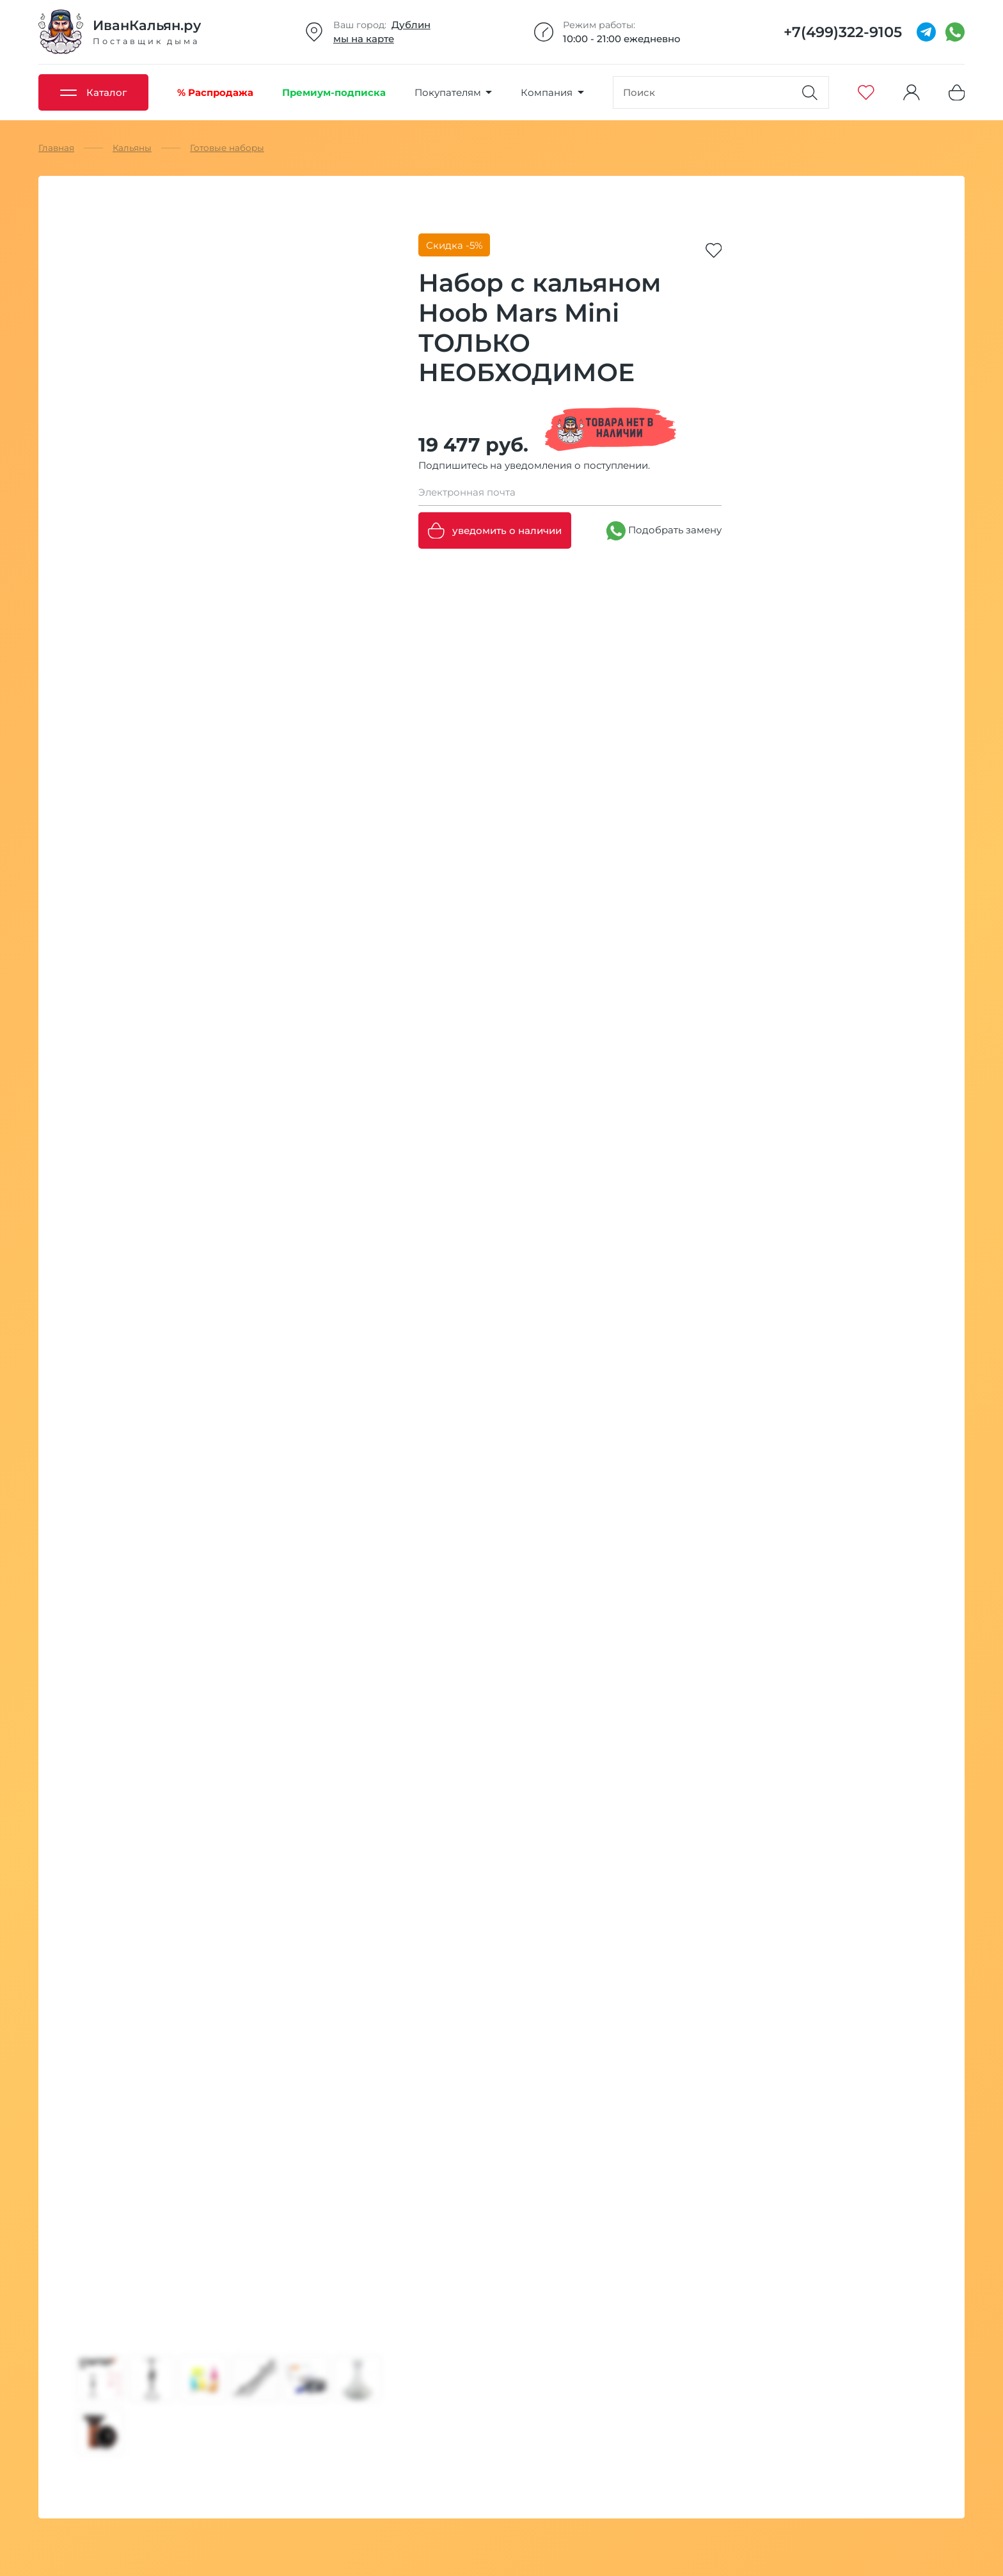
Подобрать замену (664, 530)
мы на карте (363, 39)
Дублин (410, 25)
